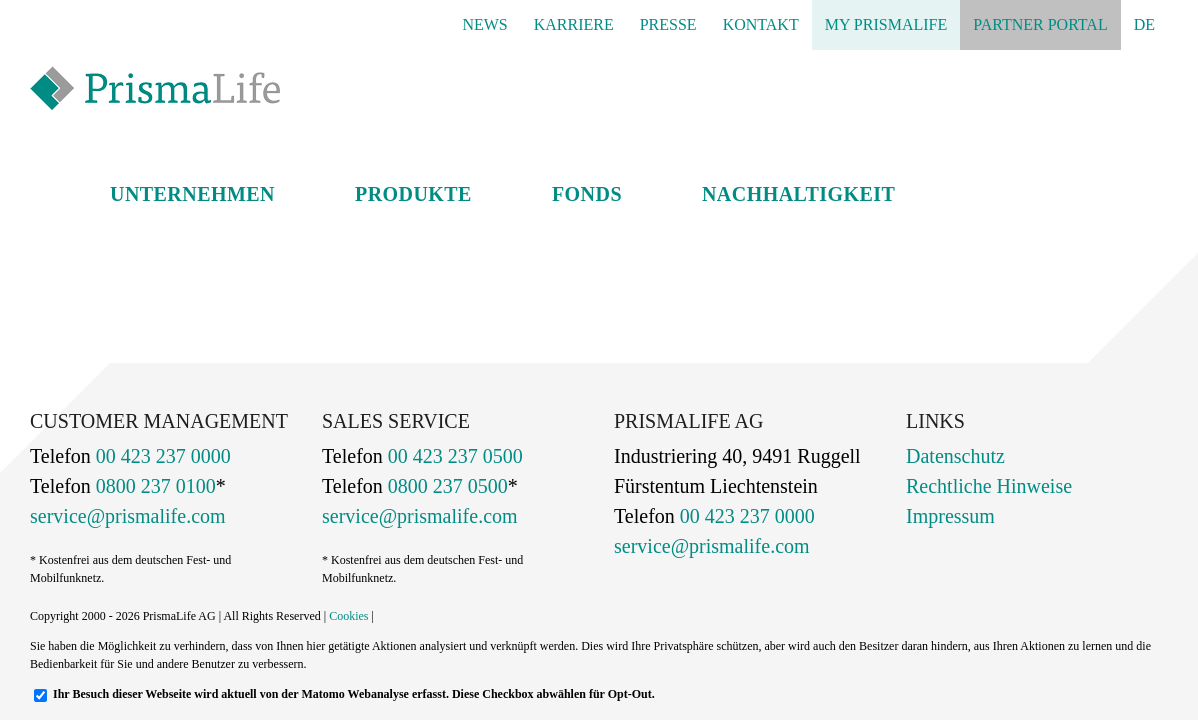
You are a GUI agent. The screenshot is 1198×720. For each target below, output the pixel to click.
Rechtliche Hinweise (989, 486)
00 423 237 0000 (161, 456)
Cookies (348, 616)
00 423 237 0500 (453, 456)
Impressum (950, 516)
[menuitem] (1144, 25)
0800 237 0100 (153, 486)
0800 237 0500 (445, 486)
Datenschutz (955, 456)
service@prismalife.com (128, 516)
